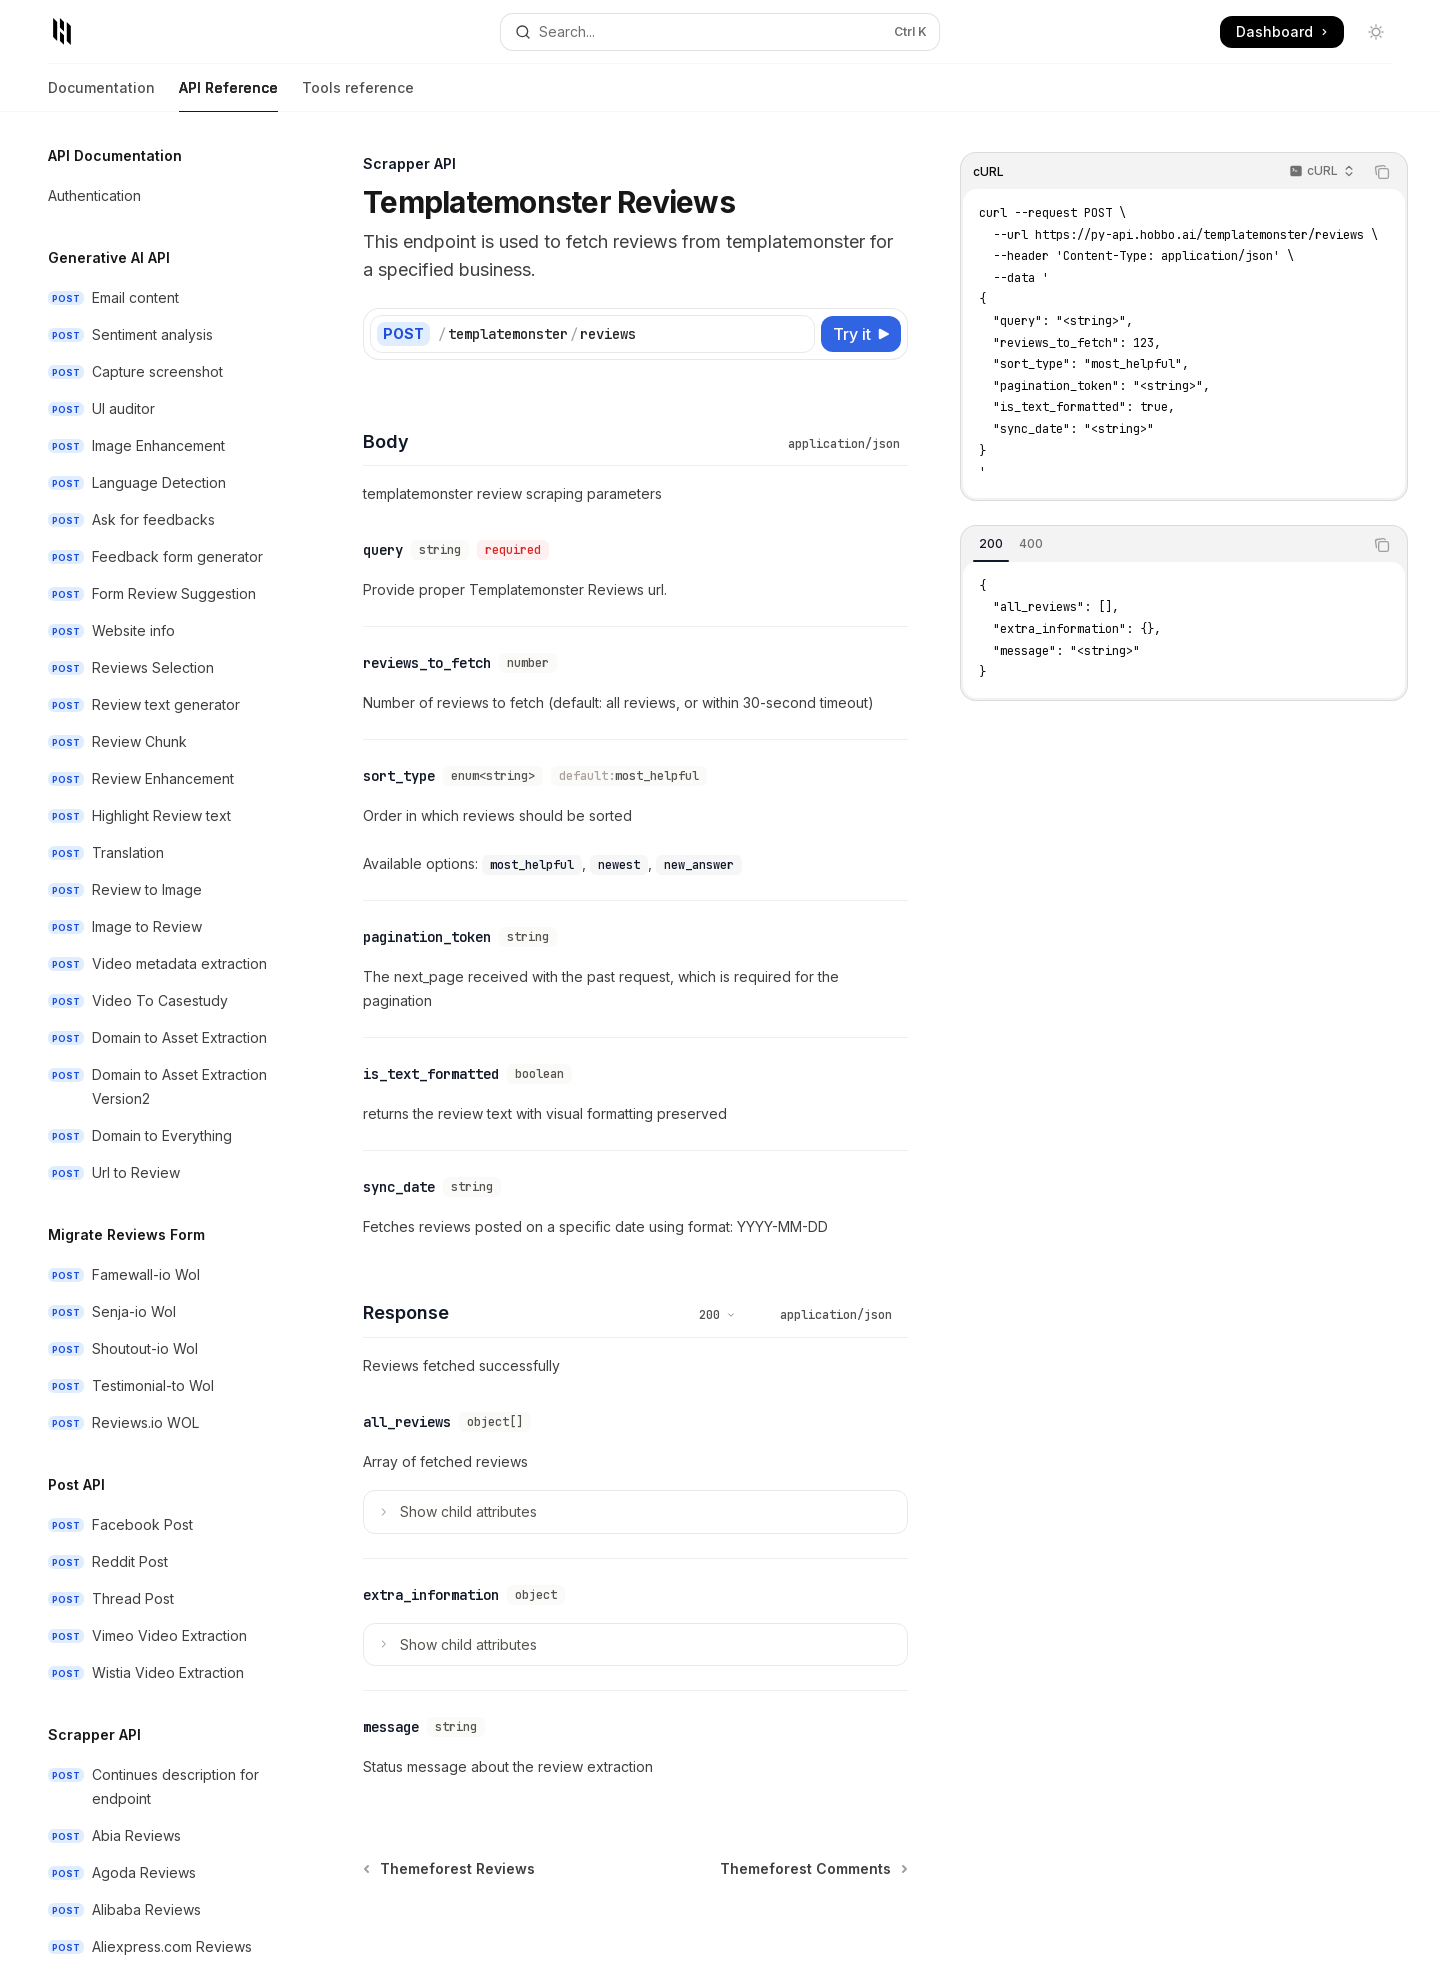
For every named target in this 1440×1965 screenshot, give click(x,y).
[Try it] (861, 334)
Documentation (101, 95)
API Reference (228, 95)
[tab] (991, 544)
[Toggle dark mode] (1376, 32)
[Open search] (719, 32)
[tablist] (1162, 545)
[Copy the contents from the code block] (1382, 172)
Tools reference (358, 95)
